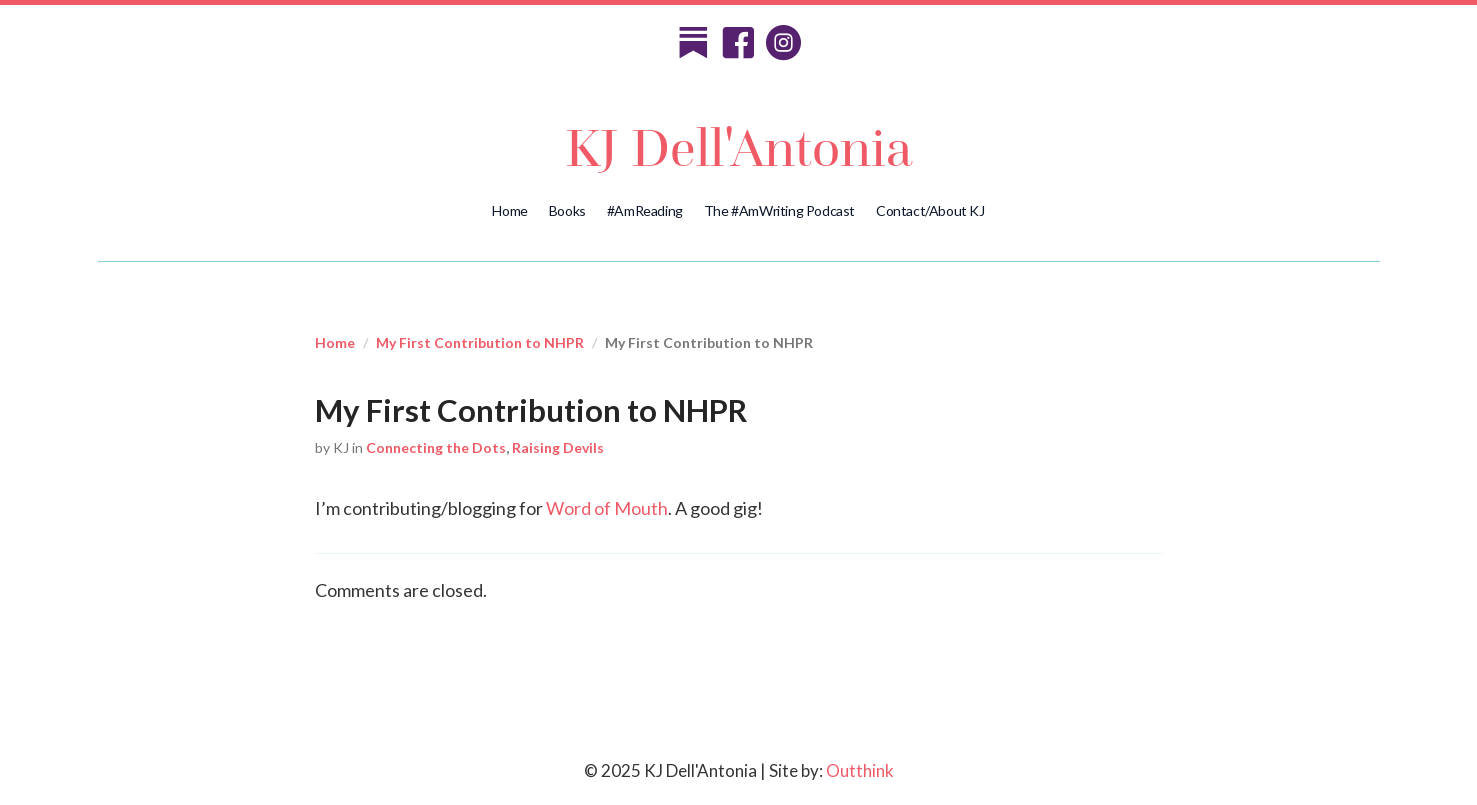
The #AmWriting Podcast (779, 210)
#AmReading (645, 210)
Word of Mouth (607, 508)
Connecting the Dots (436, 447)
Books (567, 210)
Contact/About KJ (930, 210)
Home (509, 210)
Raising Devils (558, 447)
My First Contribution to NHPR (480, 342)
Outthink (860, 770)
